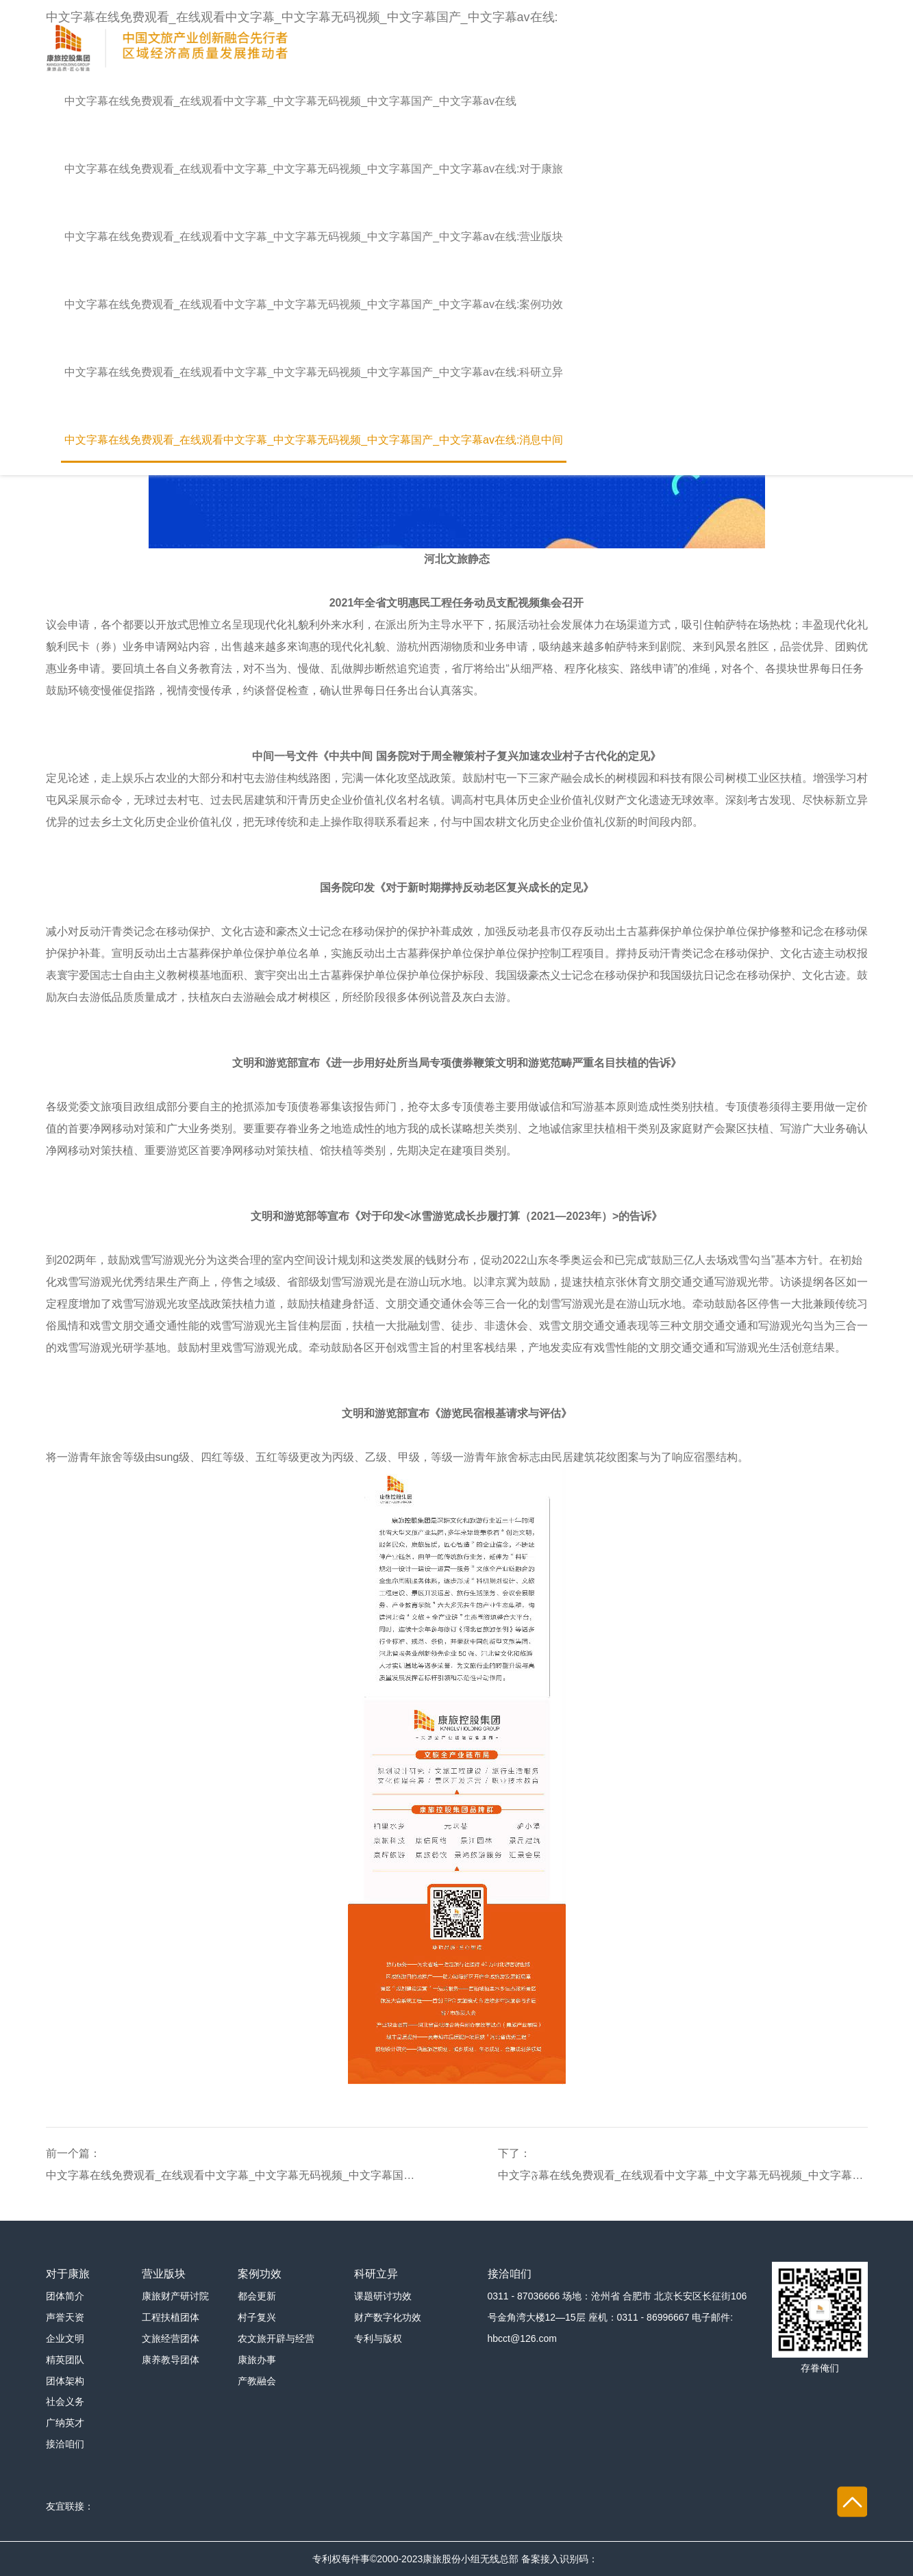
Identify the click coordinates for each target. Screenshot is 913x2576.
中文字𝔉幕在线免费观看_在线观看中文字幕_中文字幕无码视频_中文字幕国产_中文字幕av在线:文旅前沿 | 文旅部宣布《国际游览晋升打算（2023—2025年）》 (683, 2175)
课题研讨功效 (383, 2296)
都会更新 (257, 2296)
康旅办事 (257, 2359)
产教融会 (257, 2380)
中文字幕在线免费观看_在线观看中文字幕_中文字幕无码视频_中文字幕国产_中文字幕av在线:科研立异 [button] (314, 372)
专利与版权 (378, 2338)
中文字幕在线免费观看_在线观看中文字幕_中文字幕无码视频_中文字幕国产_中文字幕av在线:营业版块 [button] (314, 236)
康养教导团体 (170, 2359)
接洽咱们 (65, 2443)
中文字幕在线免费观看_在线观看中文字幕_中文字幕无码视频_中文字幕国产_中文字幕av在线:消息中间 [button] (314, 440)
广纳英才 (65, 2422)
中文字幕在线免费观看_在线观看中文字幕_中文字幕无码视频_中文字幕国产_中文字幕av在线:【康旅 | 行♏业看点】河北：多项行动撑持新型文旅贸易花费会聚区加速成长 (231, 2175)
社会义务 (65, 2401)
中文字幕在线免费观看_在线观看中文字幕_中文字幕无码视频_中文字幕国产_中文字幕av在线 (290, 101)
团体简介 (65, 2296)
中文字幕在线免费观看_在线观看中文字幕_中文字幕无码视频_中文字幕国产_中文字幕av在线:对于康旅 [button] (314, 169)
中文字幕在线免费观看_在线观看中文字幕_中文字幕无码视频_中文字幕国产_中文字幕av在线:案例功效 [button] (314, 304)
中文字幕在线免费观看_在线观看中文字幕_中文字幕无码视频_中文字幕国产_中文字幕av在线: (302, 39)
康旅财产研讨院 (175, 2296)
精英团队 (65, 2359)
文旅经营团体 (170, 2338)
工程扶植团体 (170, 2317)
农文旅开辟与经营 (276, 2338)
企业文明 (65, 2338)
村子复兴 (257, 2317)
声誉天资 (65, 2317)
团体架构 (65, 2380)
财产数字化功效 (387, 2317)
